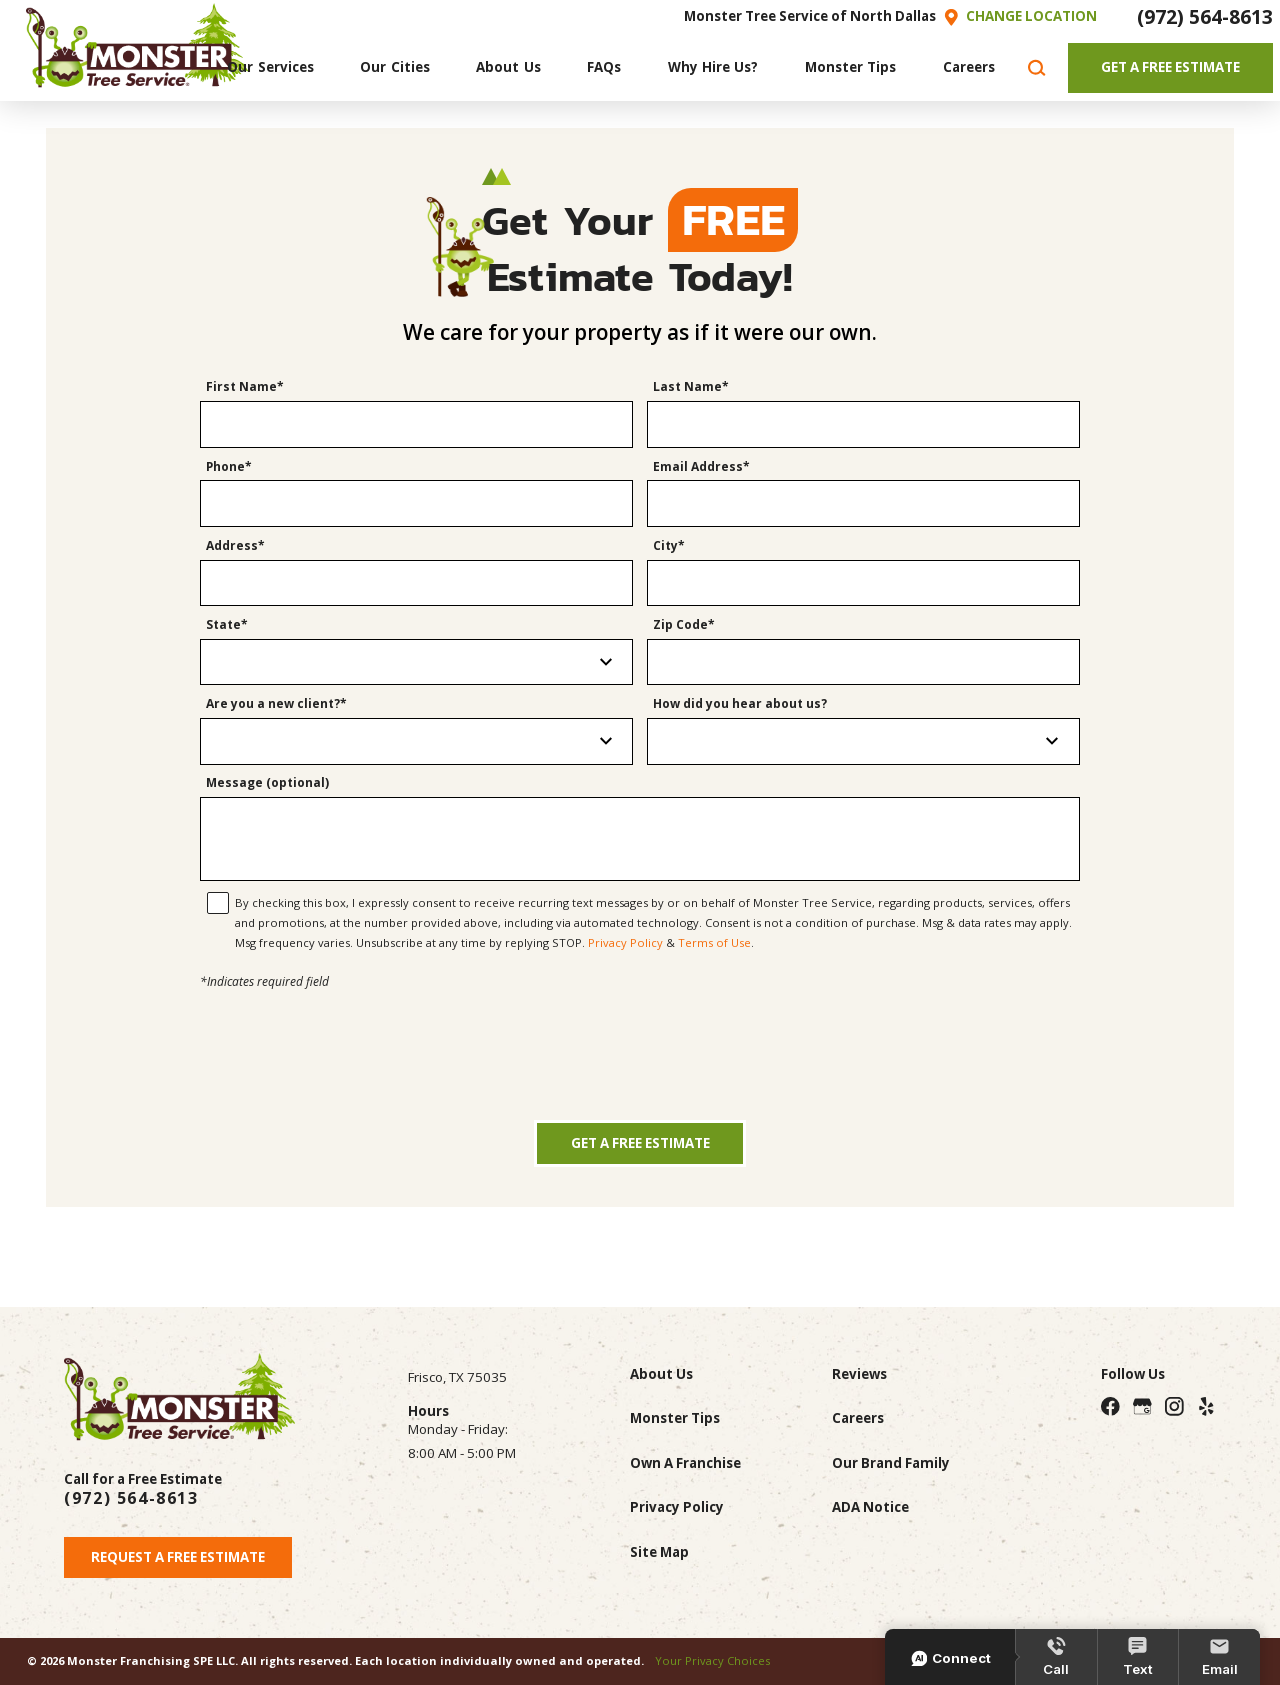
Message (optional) (267, 783)
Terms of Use (714, 942)
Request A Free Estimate (178, 1557)
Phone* (229, 467)
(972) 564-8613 (1205, 16)
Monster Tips (675, 1418)
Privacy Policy (625, 942)
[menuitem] (270, 68)
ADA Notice (870, 1507)
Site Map (659, 1552)
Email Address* (701, 467)
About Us (661, 1374)
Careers (858, 1418)
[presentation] (640, 1032)
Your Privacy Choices (712, 1660)
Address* (235, 546)
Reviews (859, 1374)
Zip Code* (684, 625)
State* (227, 625)
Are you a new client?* (276, 704)
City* (669, 546)
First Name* (245, 387)
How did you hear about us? (740, 704)
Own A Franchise (685, 1463)
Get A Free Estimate (1170, 67)
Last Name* (691, 387)
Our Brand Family (891, 1463)
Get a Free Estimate (640, 1143)
